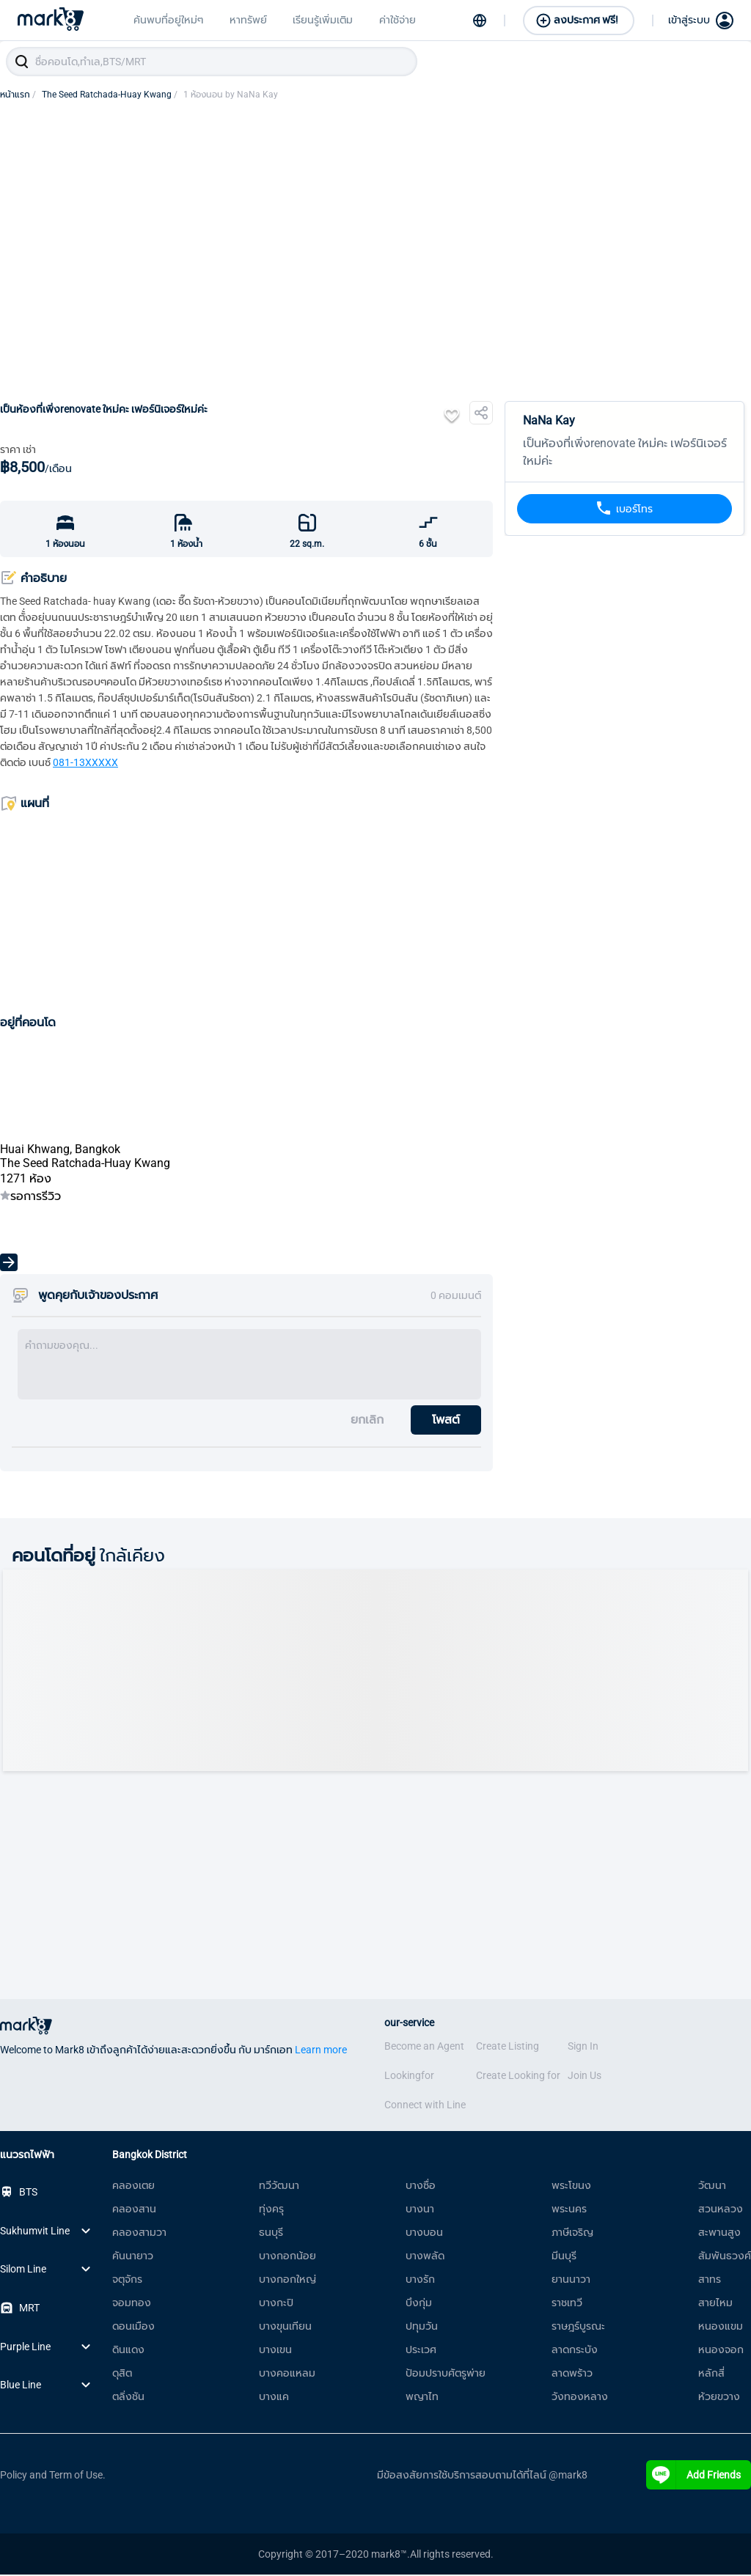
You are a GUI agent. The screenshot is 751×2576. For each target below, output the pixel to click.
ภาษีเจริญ (572, 2234)
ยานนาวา (571, 2280)
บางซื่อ (421, 2187)
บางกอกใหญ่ (287, 2280)
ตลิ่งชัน (128, 2398)
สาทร (709, 2280)
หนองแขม (720, 2327)
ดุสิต (122, 2374)
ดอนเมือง (133, 2327)
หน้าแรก (18, 96)
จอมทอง (131, 2304)
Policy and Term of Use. (53, 2476)
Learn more (321, 2051)
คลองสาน (134, 2210)
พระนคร (569, 2210)
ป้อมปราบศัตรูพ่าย (446, 2374)
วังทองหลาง (580, 2398)
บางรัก (420, 2280)
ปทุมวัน (422, 2327)
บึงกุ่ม (419, 2304)
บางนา (420, 2210)
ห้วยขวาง (719, 2398)
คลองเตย (133, 2187)
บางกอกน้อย (287, 2257)
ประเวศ (421, 2351)
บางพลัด (425, 2257)
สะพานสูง (719, 2234)
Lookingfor (409, 2077)
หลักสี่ (711, 2374)
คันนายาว (132, 2257)
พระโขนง (571, 2187)
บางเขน (275, 2351)
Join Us (584, 2077)
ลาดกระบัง (575, 2351)
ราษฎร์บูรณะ (578, 2327)
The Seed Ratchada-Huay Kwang (109, 96)
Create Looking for (518, 2077)
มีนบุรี (564, 2257)
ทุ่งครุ (271, 2210)
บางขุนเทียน (285, 2327)
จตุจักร (127, 2280)
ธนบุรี (271, 2234)
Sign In (583, 2047)
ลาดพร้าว (572, 2374)
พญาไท (422, 2398)
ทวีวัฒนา (279, 2187)
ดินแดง (128, 2351)
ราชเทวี (567, 2304)
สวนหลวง (720, 2210)
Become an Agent (424, 2047)
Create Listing (507, 2047)
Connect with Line (425, 2106)
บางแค (274, 2398)
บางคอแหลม (287, 2374)
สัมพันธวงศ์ (724, 2257)
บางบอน (424, 2234)
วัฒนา (712, 2187)
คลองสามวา (139, 2234)
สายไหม (715, 2304)
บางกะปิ (276, 2304)
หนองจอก (721, 2351)
